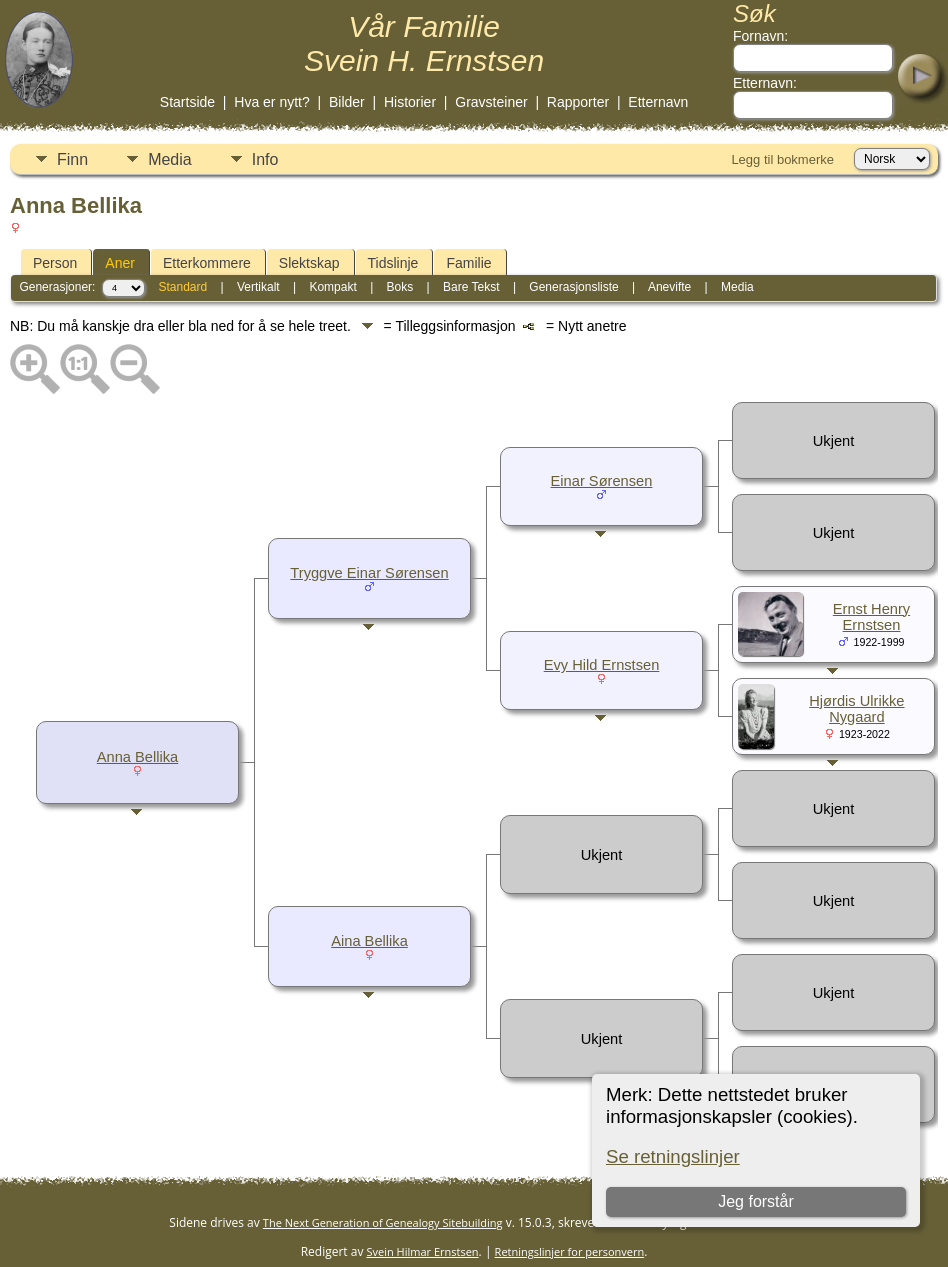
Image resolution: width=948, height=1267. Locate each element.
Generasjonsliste (573, 287)
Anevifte (669, 287)
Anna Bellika (137, 757)
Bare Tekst (471, 287)
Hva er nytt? (271, 102)
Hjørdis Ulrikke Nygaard (856, 709)
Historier (410, 102)
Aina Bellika (369, 941)
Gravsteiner (491, 102)
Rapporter (578, 102)
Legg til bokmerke (782, 159)
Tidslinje (393, 263)
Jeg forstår (756, 1201)
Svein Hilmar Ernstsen (423, 1251)
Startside (187, 102)
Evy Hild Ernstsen (602, 665)
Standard (182, 287)
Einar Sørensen (602, 481)
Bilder (347, 102)
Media (170, 159)
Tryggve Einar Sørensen (369, 573)
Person (55, 263)
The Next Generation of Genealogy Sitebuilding (383, 1222)
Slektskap (309, 263)
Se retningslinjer (673, 1156)
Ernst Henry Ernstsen (871, 617)
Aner (120, 263)
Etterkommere (207, 263)
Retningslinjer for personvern (570, 1251)
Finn (72, 159)
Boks (400, 287)
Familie (468, 263)
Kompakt (332, 287)
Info (265, 159)
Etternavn (658, 102)
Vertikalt (258, 287)
